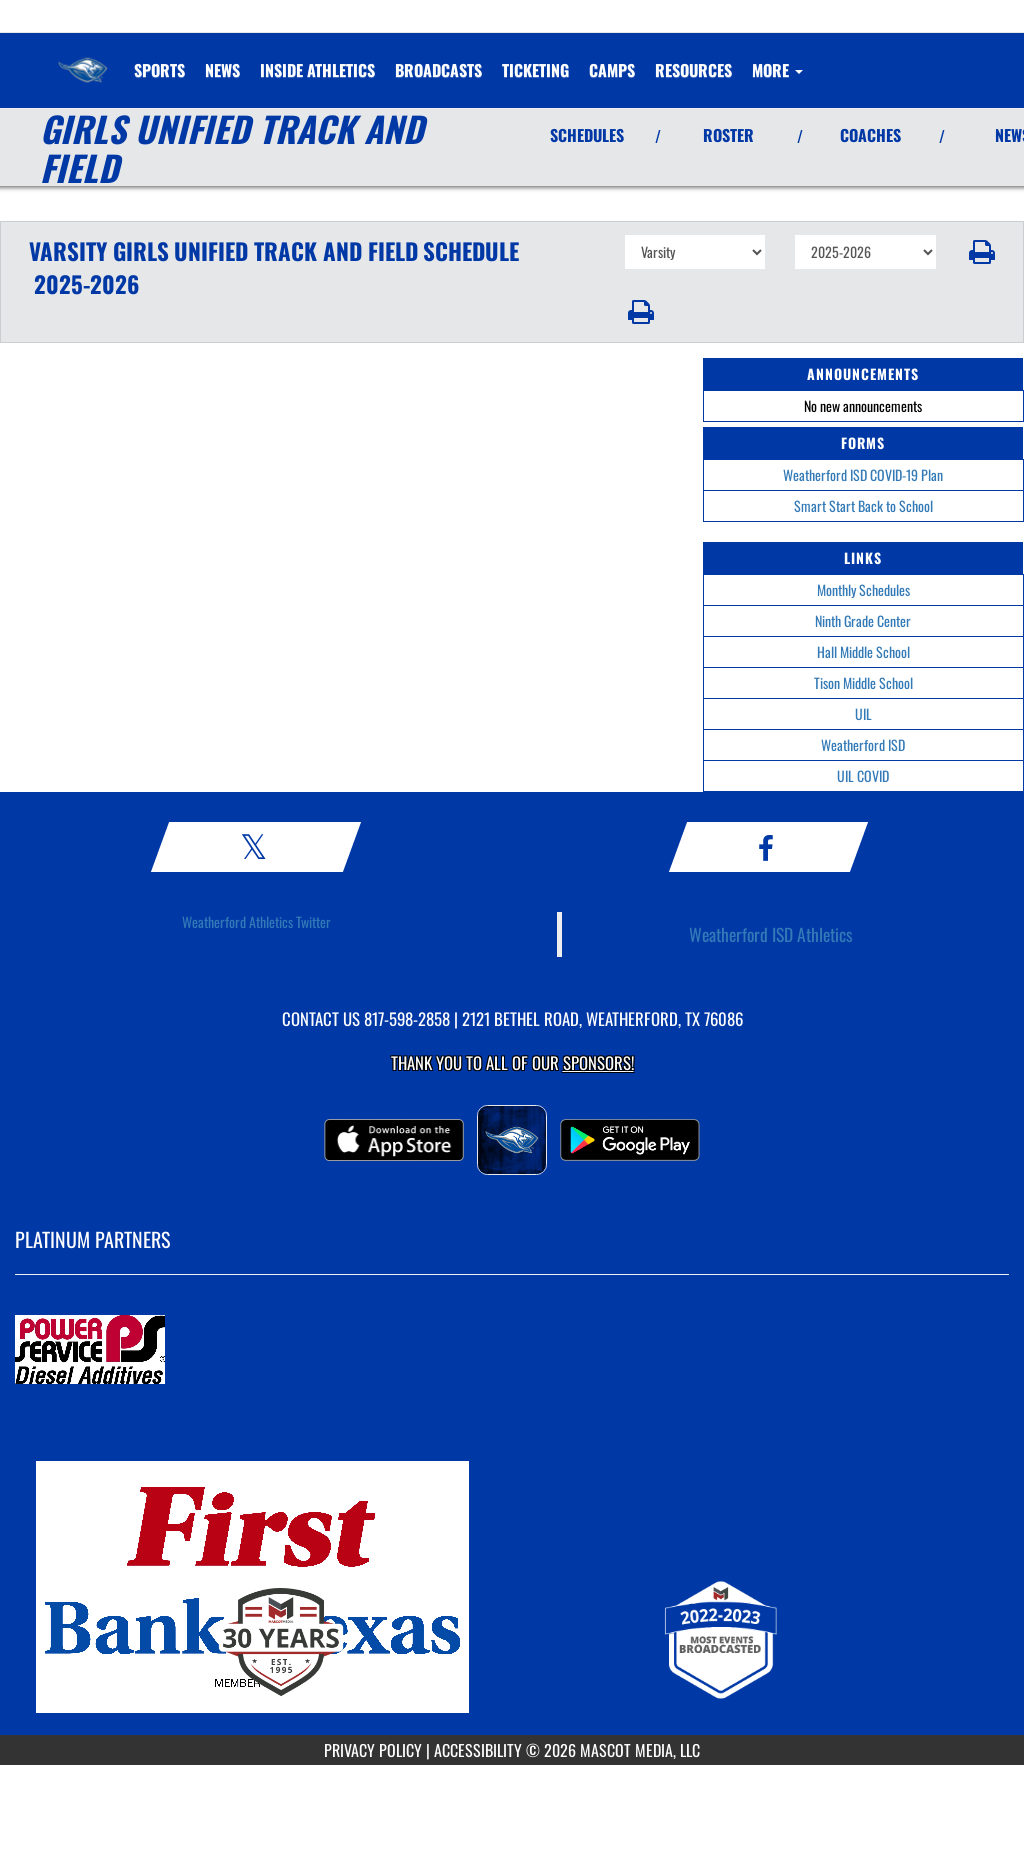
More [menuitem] (777, 70)
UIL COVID (863, 775)
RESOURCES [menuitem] (693, 70)
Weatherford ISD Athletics (771, 934)
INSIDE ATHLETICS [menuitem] (317, 70)
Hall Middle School (863, 651)
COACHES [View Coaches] (870, 135)
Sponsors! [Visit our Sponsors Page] (598, 1062)
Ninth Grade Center (863, 620)
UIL (863, 713)
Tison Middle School (863, 682)
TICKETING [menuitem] (535, 70)
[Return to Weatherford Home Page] (83, 58)
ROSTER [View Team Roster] (728, 135)
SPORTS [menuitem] (159, 70)
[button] (980, 252)
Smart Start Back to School (863, 505)
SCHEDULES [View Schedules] (587, 135)
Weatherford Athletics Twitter (256, 921)
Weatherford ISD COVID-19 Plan (863, 474)
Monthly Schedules (863, 589)
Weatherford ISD (863, 744)
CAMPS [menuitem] (612, 70)
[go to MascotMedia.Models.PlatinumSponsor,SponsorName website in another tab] (512, 1351)
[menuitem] (222, 70)
